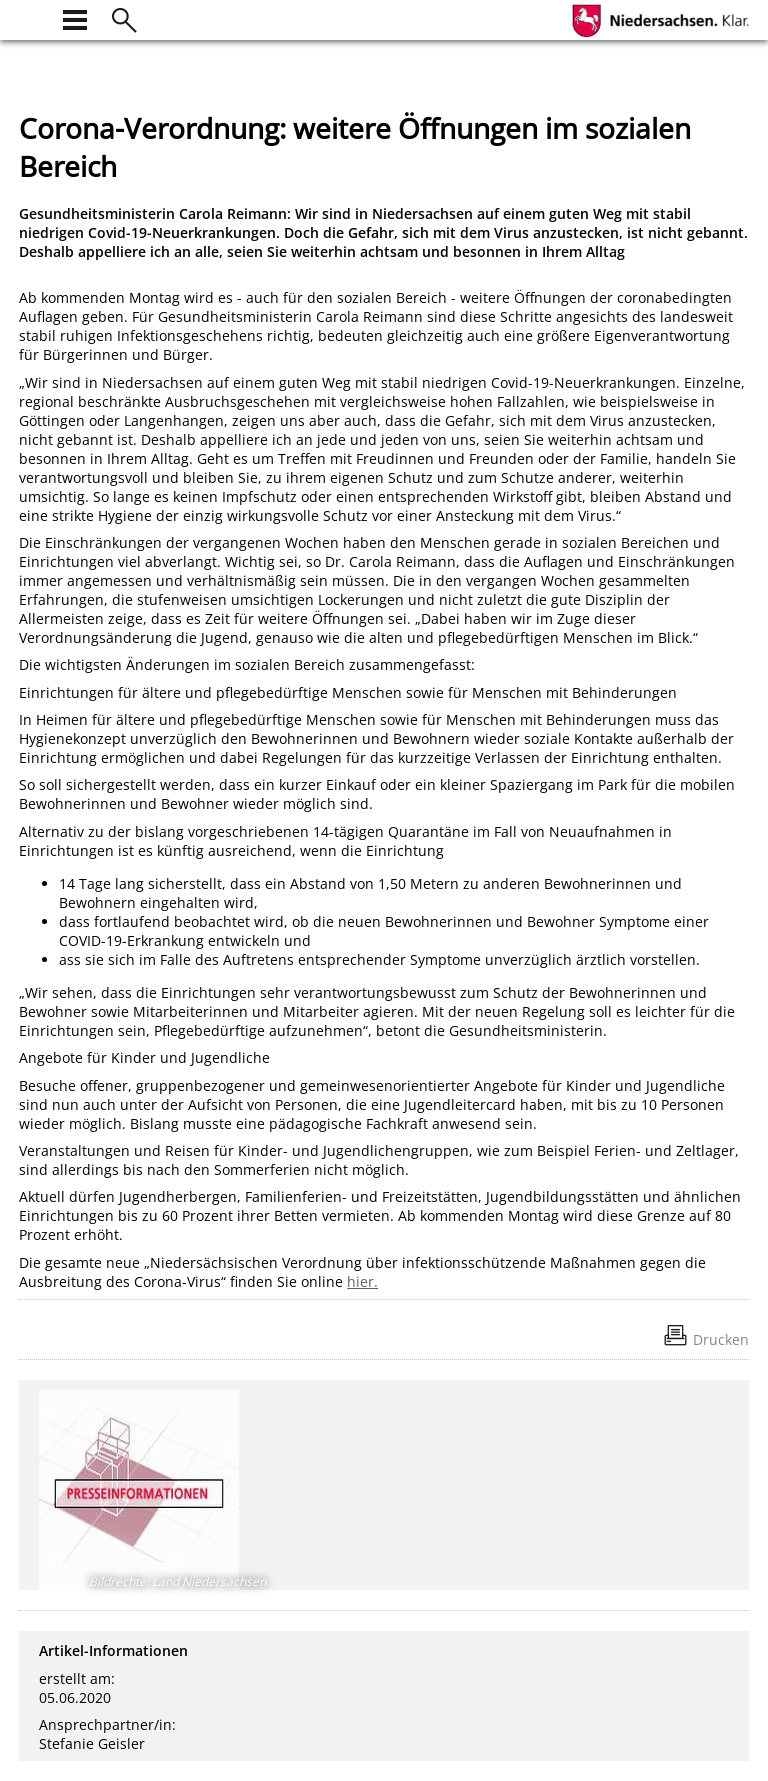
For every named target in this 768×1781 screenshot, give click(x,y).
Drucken (721, 1339)
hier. (362, 1281)
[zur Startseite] (31, 17)
